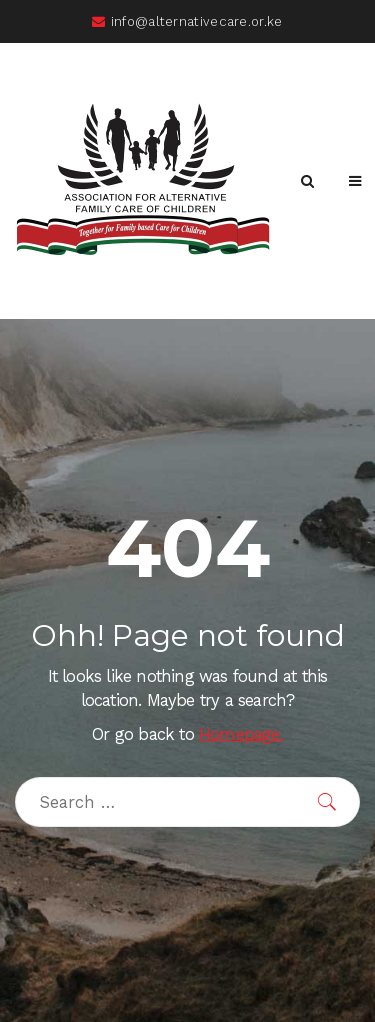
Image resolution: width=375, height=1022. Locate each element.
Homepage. (241, 734)
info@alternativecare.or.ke (187, 21)
